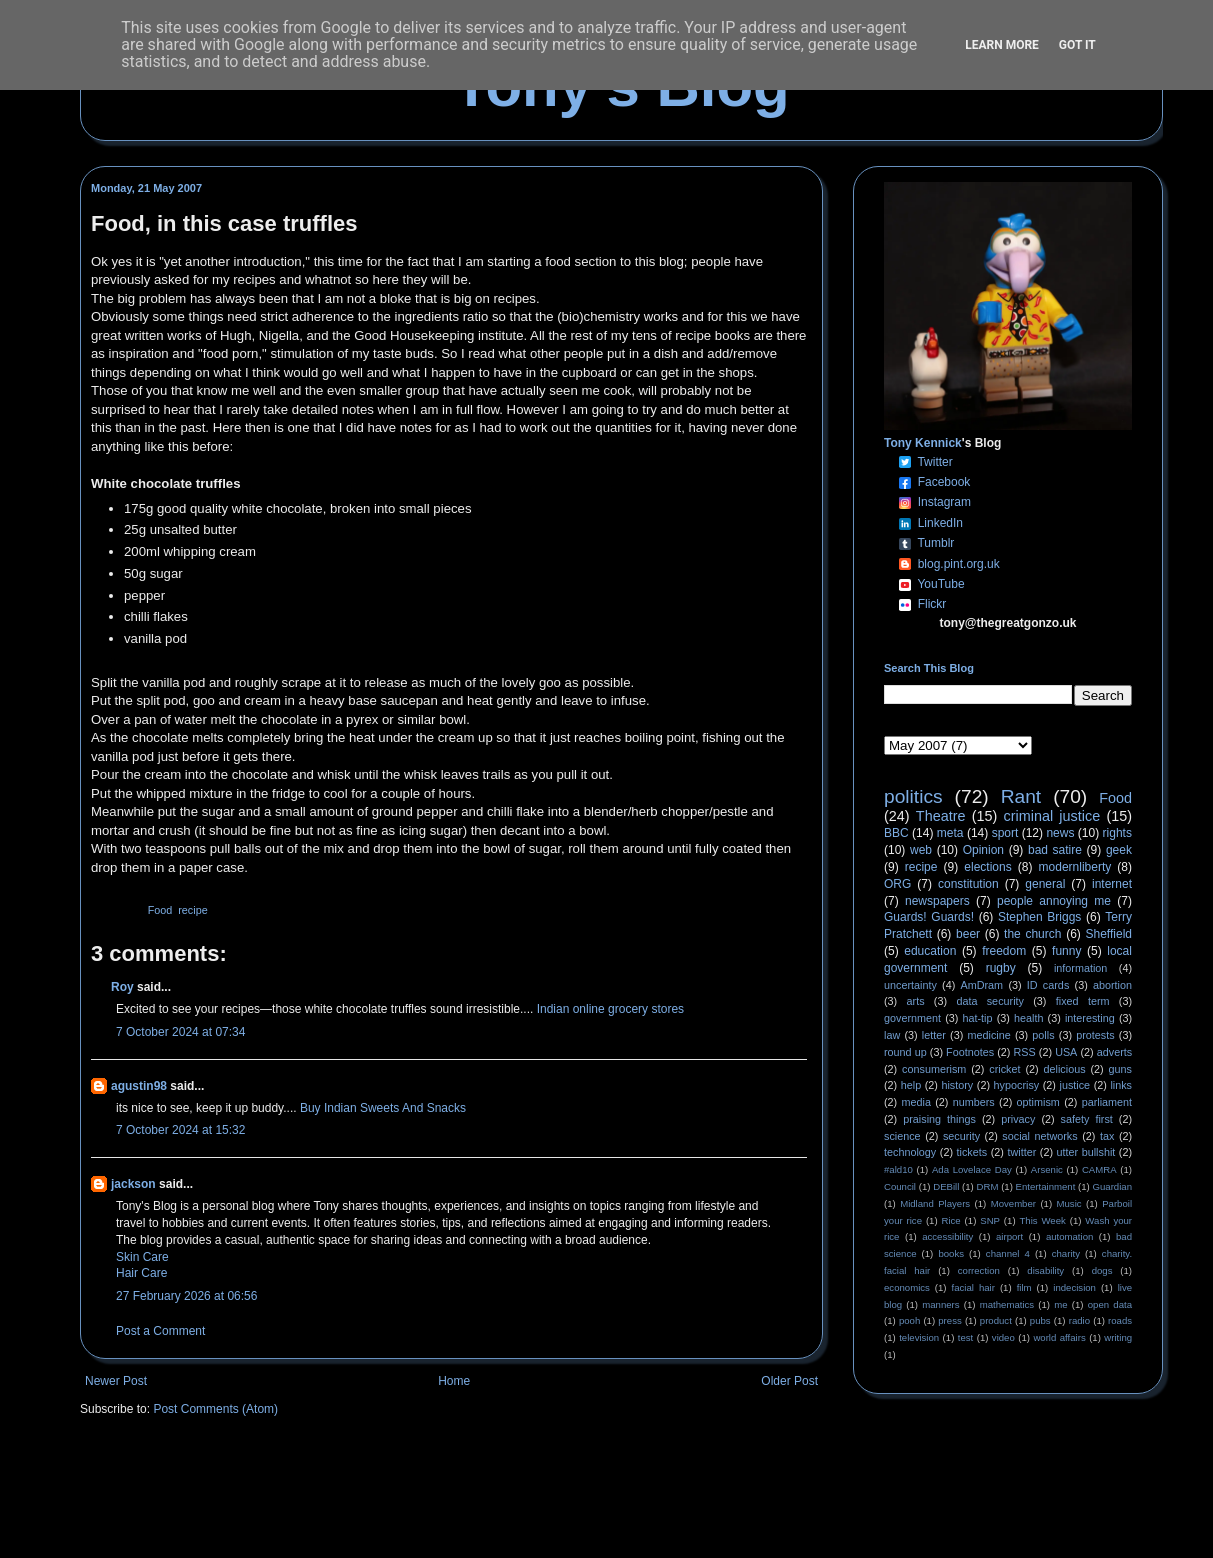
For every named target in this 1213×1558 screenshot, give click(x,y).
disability (1045, 1270)
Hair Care (141, 1273)
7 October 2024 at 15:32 (180, 1130)
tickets (972, 1152)
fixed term (1083, 1001)
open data (1110, 1304)
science (902, 1136)
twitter (1021, 1152)
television (919, 1337)
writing (1118, 1337)
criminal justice (1052, 816)
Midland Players (935, 1203)
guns (1120, 1069)
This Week (1042, 1220)
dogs (1102, 1270)
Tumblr (935, 543)
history (957, 1085)
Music (1069, 1203)
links (1121, 1085)
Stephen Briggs (1039, 917)
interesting (1090, 1018)
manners (940, 1304)
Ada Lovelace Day (972, 1169)
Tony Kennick (923, 443)
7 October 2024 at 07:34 (180, 1032)
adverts (1114, 1052)
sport (1005, 833)
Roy (122, 987)
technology (910, 1152)
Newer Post (116, 1381)
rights (1117, 833)
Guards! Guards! (929, 917)
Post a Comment (160, 1331)
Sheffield (1108, 934)
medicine (989, 1035)
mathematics (1007, 1304)
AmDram (982, 985)
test (965, 1337)
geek (1119, 850)
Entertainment (1046, 1186)
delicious (1065, 1069)
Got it (1077, 45)
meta (950, 833)
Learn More (1002, 45)
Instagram (944, 502)
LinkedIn (940, 523)
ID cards (1048, 985)
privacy (1018, 1119)
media (916, 1102)
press (949, 1320)
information (1080, 968)
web (921, 850)
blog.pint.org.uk (959, 564)
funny (1066, 951)
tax (1107, 1136)
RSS (1025, 1052)
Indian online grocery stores (610, 1009)
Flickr (932, 604)
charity (1066, 1253)
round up (905, 1052)
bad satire (1055, 850)
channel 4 (1008, 1253)
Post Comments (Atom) (215, 1409)
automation (1069, 1236)
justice (1074, 1085)
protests (1095, 1035)
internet (1112, 884)
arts (916, 1001)
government (912, 1018)
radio (1079, 1320)
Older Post (789, 1381)
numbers (974, 1102)
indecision (1074, 1287)
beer (968, 934)
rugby (1001, 968)
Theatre (941, 816)
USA (1066, 1052)
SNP (990, 1220)
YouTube (940, 584)
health (1028, 1018)
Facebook (944, 482)
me (1060, 1304)
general (1045, 884)
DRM (988, 1186)
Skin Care (142, 1257)
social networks (1039, 1136)
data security (990, 1001)
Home (454, 1381)
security (961, 1136)
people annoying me (1054, 901)
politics (913, 796)
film (1024, 1287)
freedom (1004, 951)
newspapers (937, 901)
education (930, 951)
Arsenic (1047, 1169)
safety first (1087, 1119)
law (892, 1035)
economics (907, 1287)
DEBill (946, 1186)
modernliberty (1075, 867)
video (1003, 1337)
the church (1032, 934)
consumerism (934, 1069)
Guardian (1112, 1186)
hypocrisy (1017, 1085)
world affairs (1059, 1337)
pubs (1040, 1320)
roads (1120, 1320)
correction (979, 1270)
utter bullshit (1086, 1152)
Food (160, 910)
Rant (1021, 796)
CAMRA (1099, 1169)
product (996, 1320)
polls (1043, 1035)
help (911, 1085)
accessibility (947, 1236)
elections (987, 867)
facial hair (973, 1287)
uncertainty (910, 985)
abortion (1112, 985)
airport (1009, 1236)
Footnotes (970, 1052)
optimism (1038, 1102)
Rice (951, 1220)
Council (900, 1186)
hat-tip (978, 1018)
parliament (1107, 1102)
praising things (939, 1119)
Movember (1013, 1203)
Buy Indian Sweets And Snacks (383, 1108)
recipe (192, 910)
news (1060, 833)
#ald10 (898, 1169)
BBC (896, 833)
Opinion (983, 850)
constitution (968, 884)
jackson (133, 1184)
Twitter (934, 462)
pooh (909, 1320)
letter (934, 1035)
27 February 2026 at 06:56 (186, 1296)
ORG (897, 884)
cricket (1004, 1069)
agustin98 (139, 1086)
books (951, 1253)
